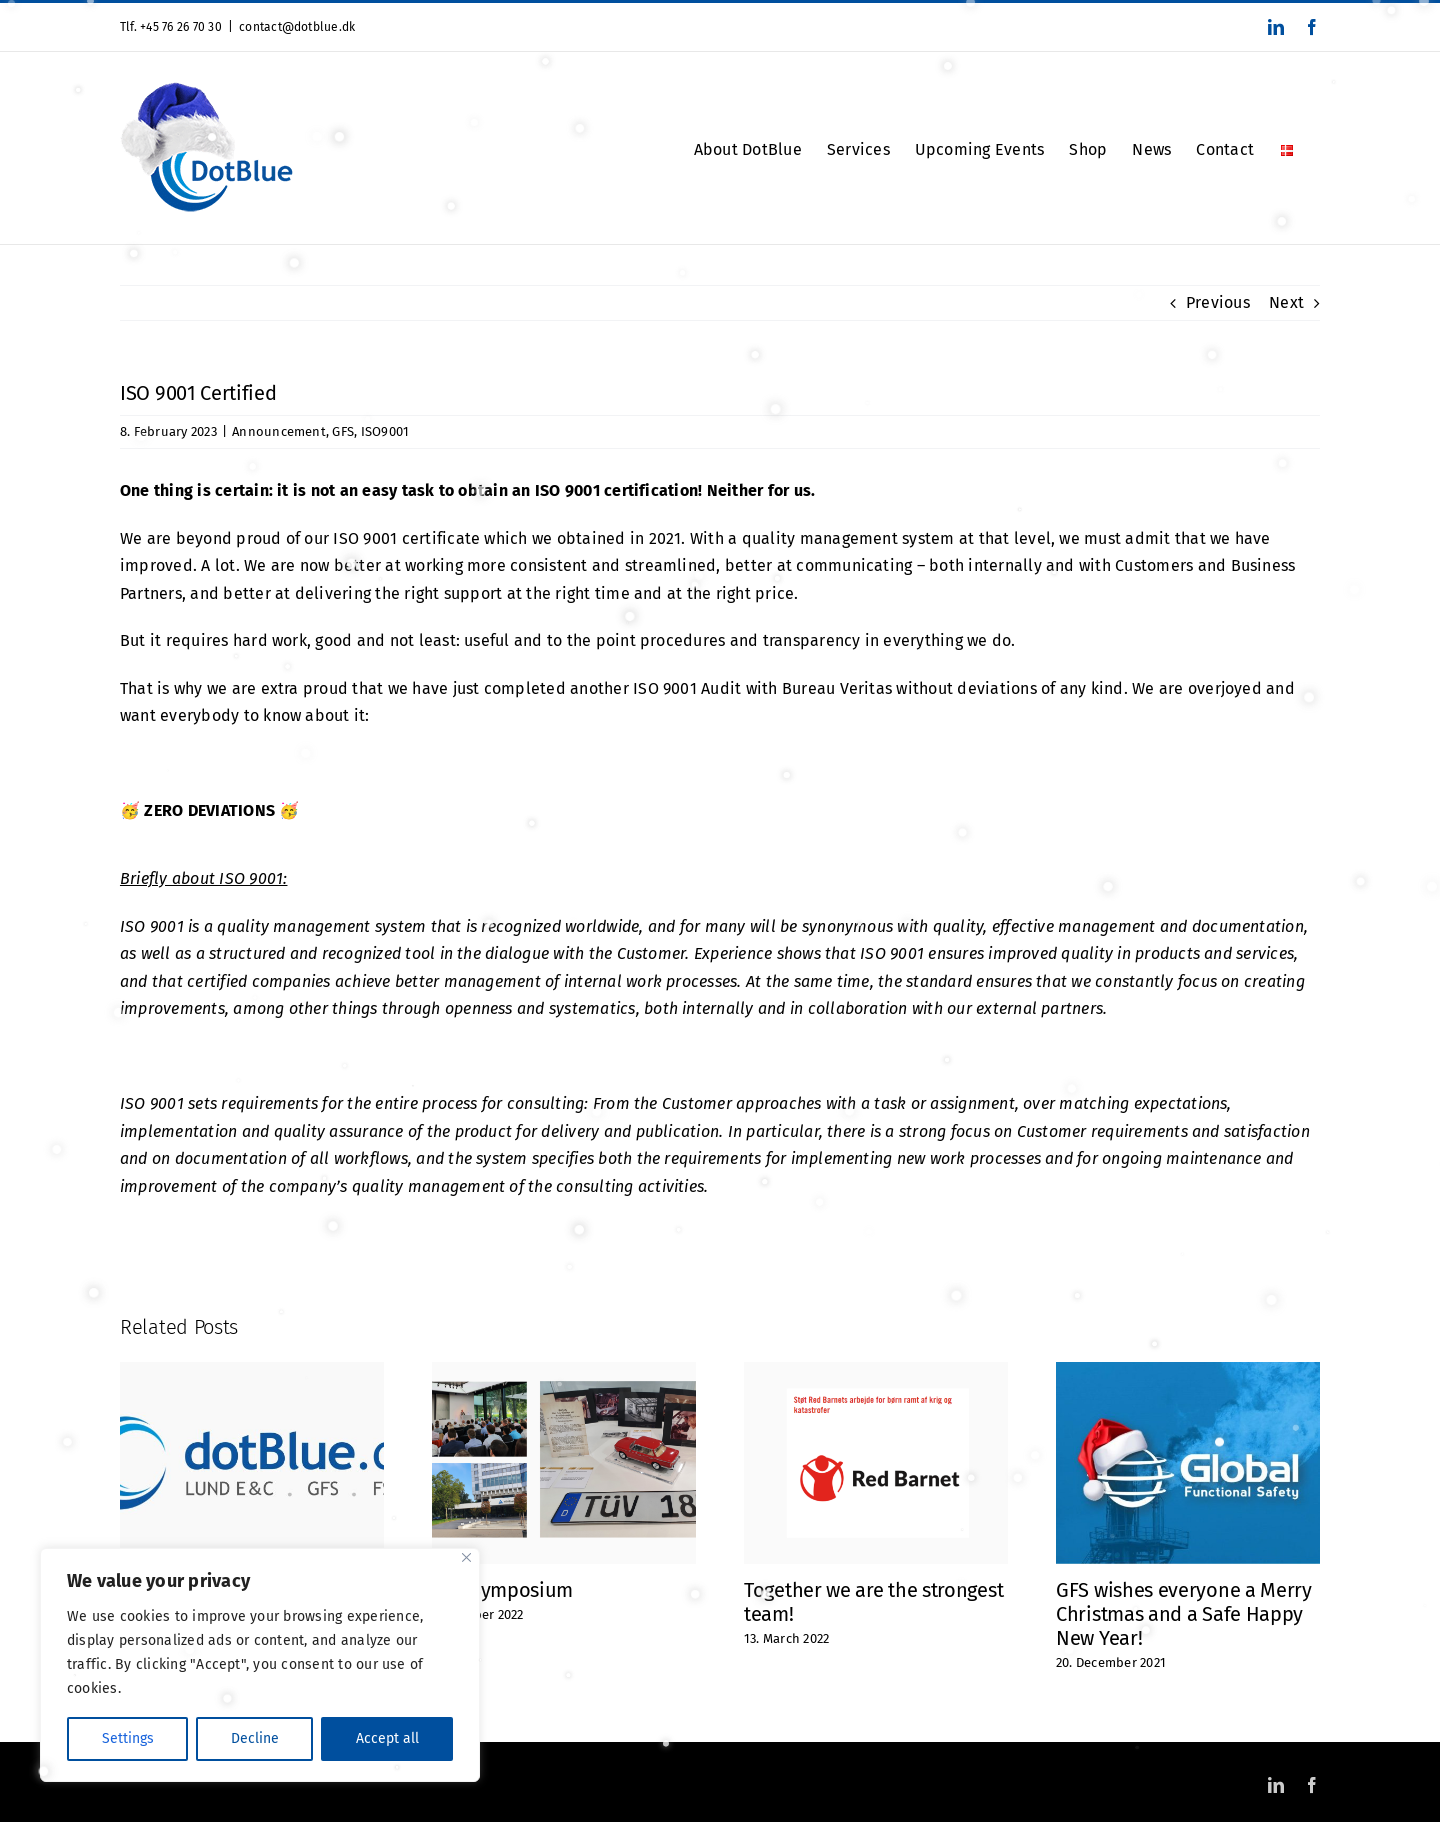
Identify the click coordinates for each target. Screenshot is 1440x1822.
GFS (343, 431)
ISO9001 (385, 431)
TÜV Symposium (502, 1590)
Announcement (279, 431)
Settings (128, 1738)
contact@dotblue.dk (297, 27)
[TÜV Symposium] (564, 1371)
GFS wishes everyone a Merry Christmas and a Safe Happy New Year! (1184, 1614)
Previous (1218, 302)
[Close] (466, 1557)
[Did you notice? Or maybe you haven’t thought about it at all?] (252, 1371)
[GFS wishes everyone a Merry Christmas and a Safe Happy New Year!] (1188, 1371)
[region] (260, 1665)
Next (1286, 302)
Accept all (387, 1738)
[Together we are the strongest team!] (876, 1371)
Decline (255, 1738)
